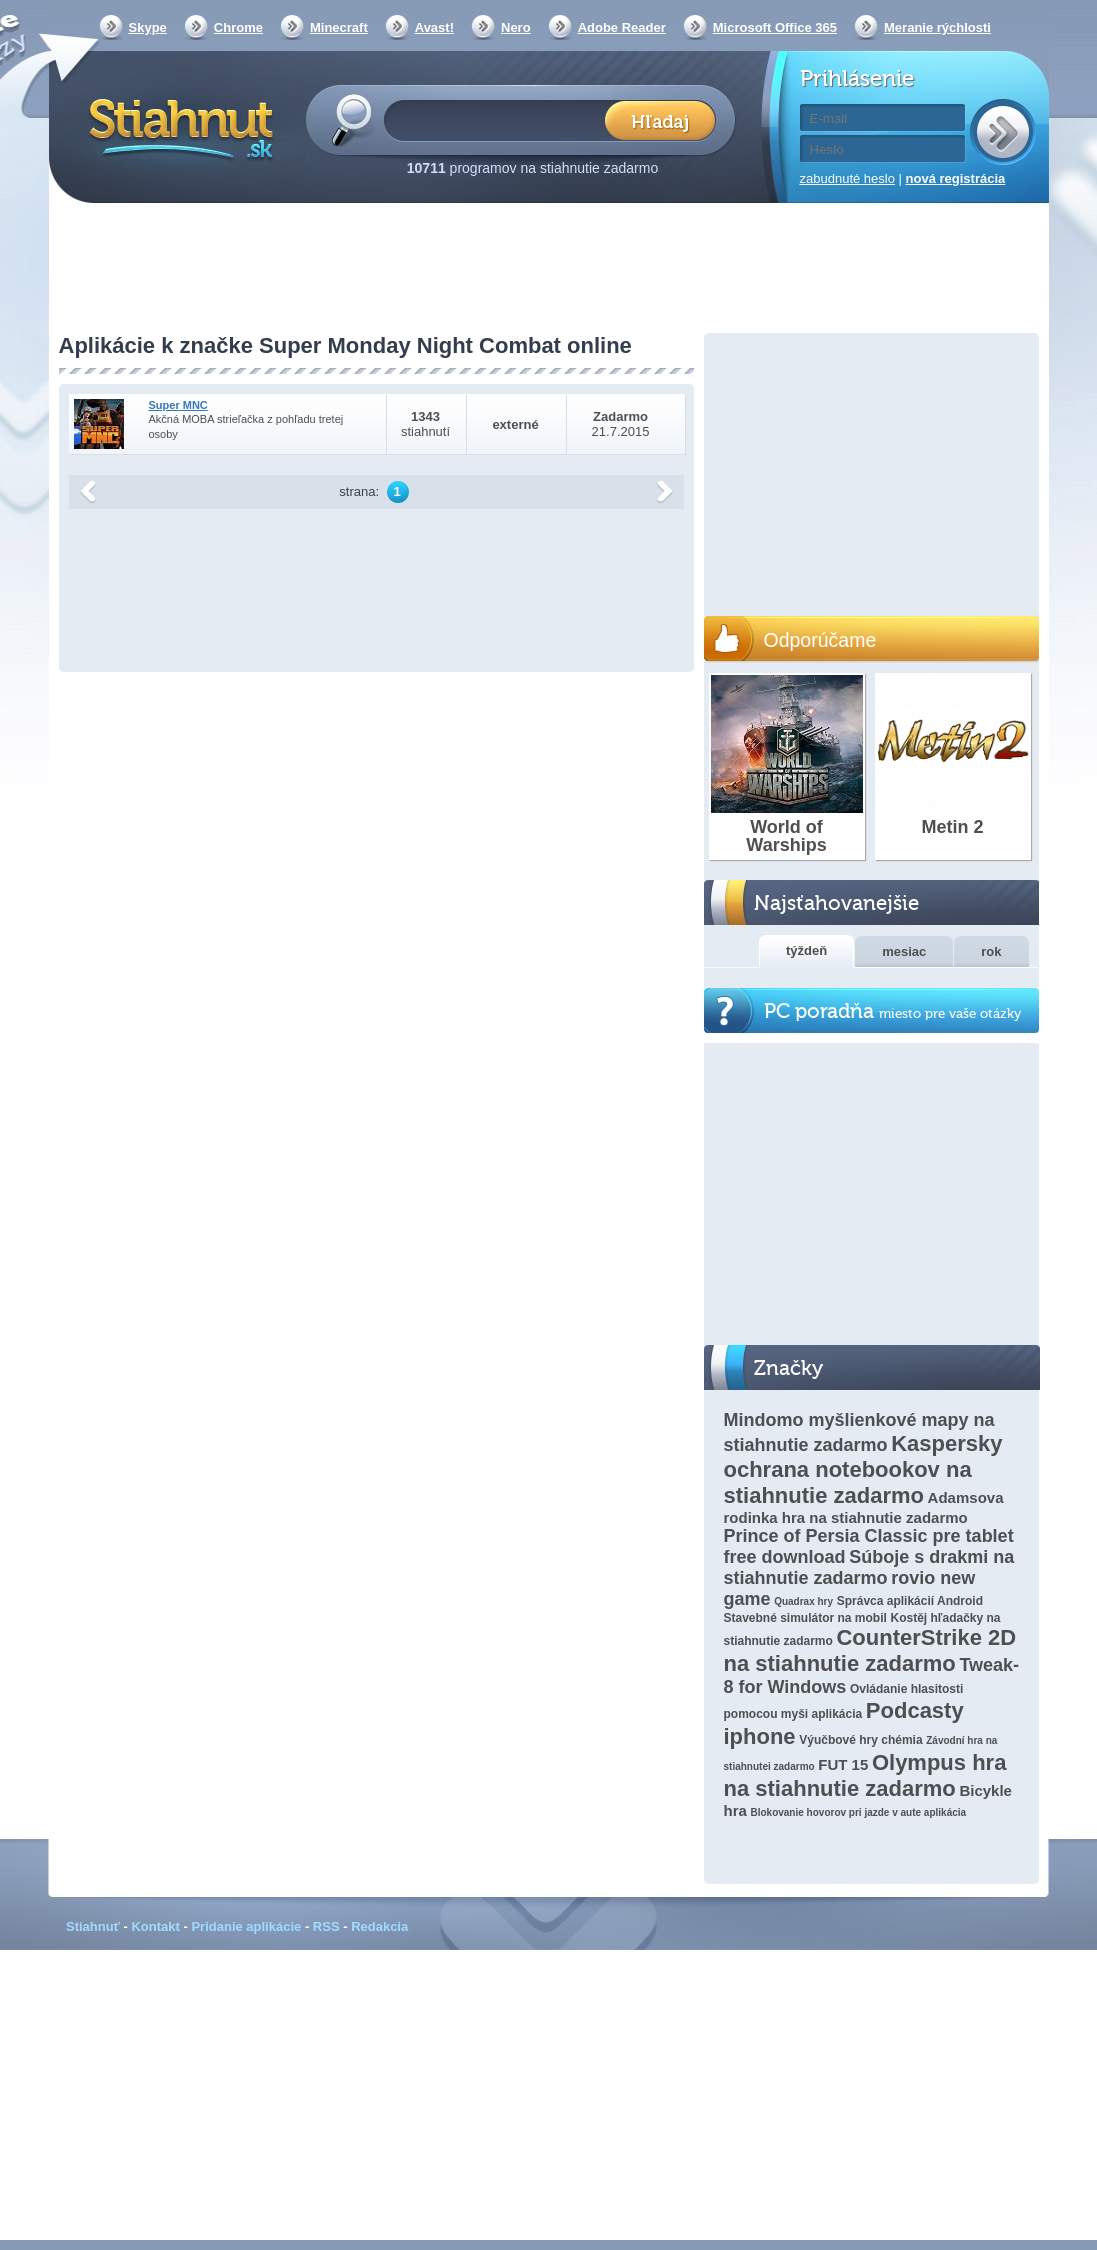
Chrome (238, 27)
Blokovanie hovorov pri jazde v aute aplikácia (858, 1812)
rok (991, 951)
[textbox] (500, 119)
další (665, 492)
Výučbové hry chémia (860, 1740)
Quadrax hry (803, 1601)
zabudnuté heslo (847, 178)
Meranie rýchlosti (937, 27)
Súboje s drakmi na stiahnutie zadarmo (869, 1567)
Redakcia (379, 1926)
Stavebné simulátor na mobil (805, 1618)
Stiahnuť (93, 1926)
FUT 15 (843, 1764)
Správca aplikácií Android (910, 1601)
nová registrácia (956, 178)
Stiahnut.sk (177, 127)
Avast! (434, 27)
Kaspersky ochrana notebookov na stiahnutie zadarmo (863, 1469)
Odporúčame (820, 640)
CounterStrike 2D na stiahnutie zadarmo (870, 1650)
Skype (148, 27)
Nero (516, 27)
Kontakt (155, 1926)
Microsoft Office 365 (775, 27)
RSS (326, 1926)
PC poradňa (892, 1011)
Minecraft (339, 27)
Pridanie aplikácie (246, 1926)
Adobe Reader (622, 27)
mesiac (904, 951)
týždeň (806, 950)
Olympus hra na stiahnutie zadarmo (865, 1775)
